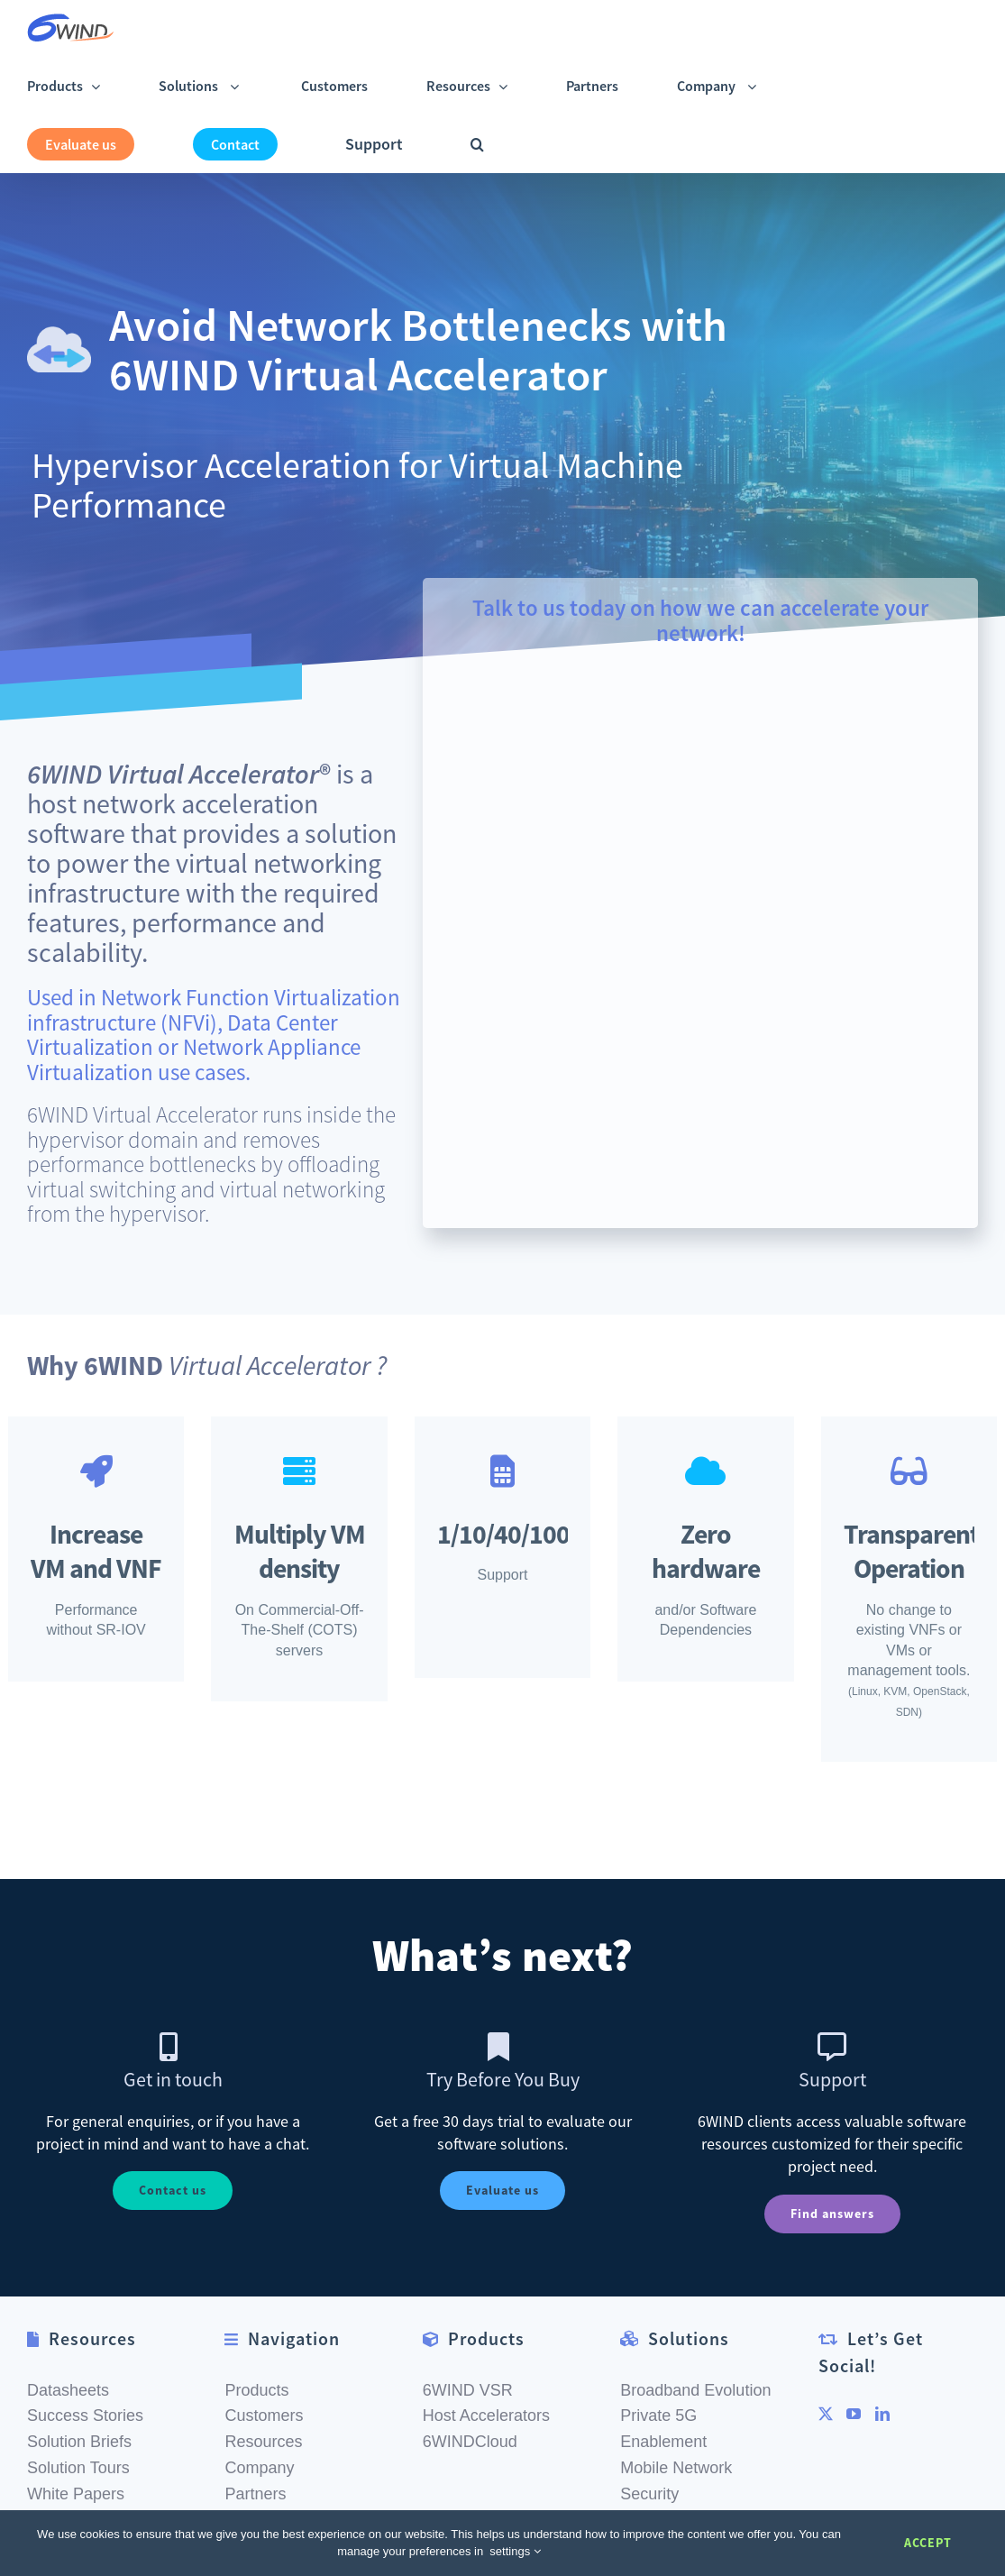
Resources (263, 2419)
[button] (477, 144)
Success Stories (85, 2393)
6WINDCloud (470, 2419)
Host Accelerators (486, 2393)
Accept (928, 2543)
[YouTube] (853, 2390)
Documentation (81, 2497)
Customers (263, 2393)
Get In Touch (270, 2497)
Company (259, 2445)
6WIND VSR (468, 2367)
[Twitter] (825, 2390)
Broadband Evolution (695, 2367)
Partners (255, 2470)
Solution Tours (78, 2445)
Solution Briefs (79, 2419)
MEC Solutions (673, 2497)
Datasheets (68, 2367)
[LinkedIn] (882, 2390)
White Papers (75, 2470)
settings (514, 2551)
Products (256, 2367)
